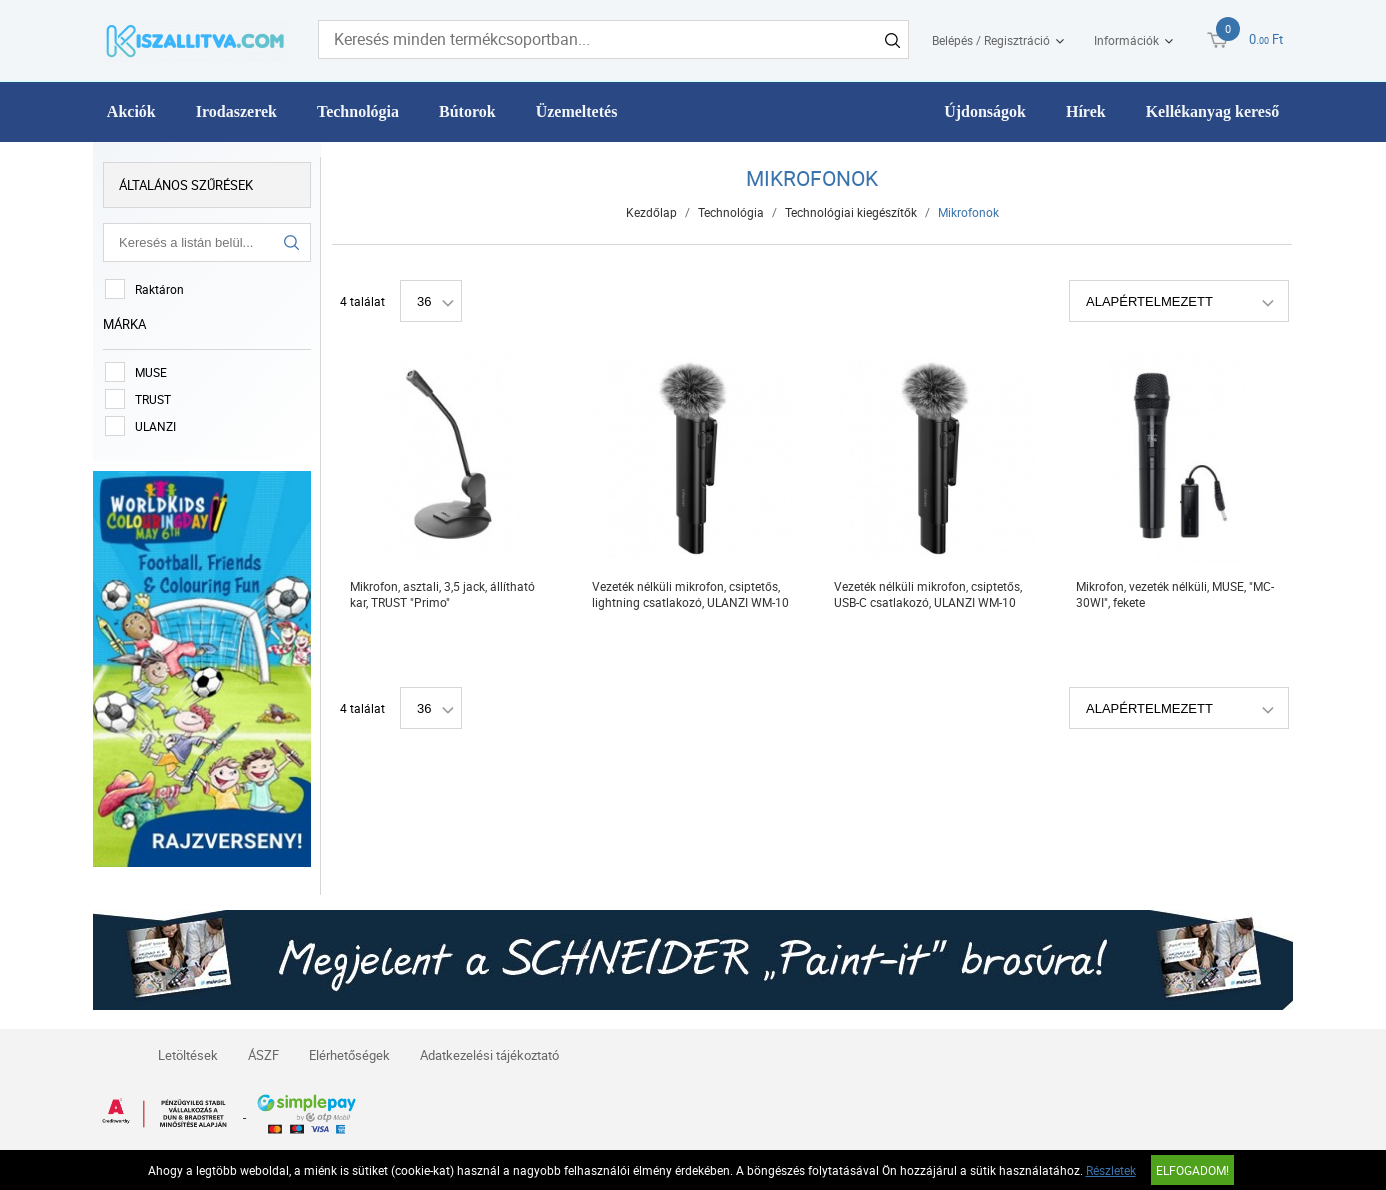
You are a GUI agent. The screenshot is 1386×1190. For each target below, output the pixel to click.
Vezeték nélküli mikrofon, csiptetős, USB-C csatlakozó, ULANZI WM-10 (928, 594)
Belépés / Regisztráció (991, 40)
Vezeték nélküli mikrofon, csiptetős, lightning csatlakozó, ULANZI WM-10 (690, 594)
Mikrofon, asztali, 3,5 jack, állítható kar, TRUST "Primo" (442, 594)
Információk (1126, 40)
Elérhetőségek (349, 1055)
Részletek (1111, 1170)
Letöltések (188, 1055)
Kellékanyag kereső (1212, 111)
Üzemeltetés (577, 111)
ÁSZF (263, 1055)
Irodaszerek (236, 111)
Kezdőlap (651, 212)
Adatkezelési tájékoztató (489, 1055)
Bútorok (467, 111)
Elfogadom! (1192, 1170)
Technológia (358, 111)
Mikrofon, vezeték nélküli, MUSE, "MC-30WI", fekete (1175, 594)
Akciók (131, 111)
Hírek (1086, 111)
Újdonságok (985, 111)
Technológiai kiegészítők (851, 212)
